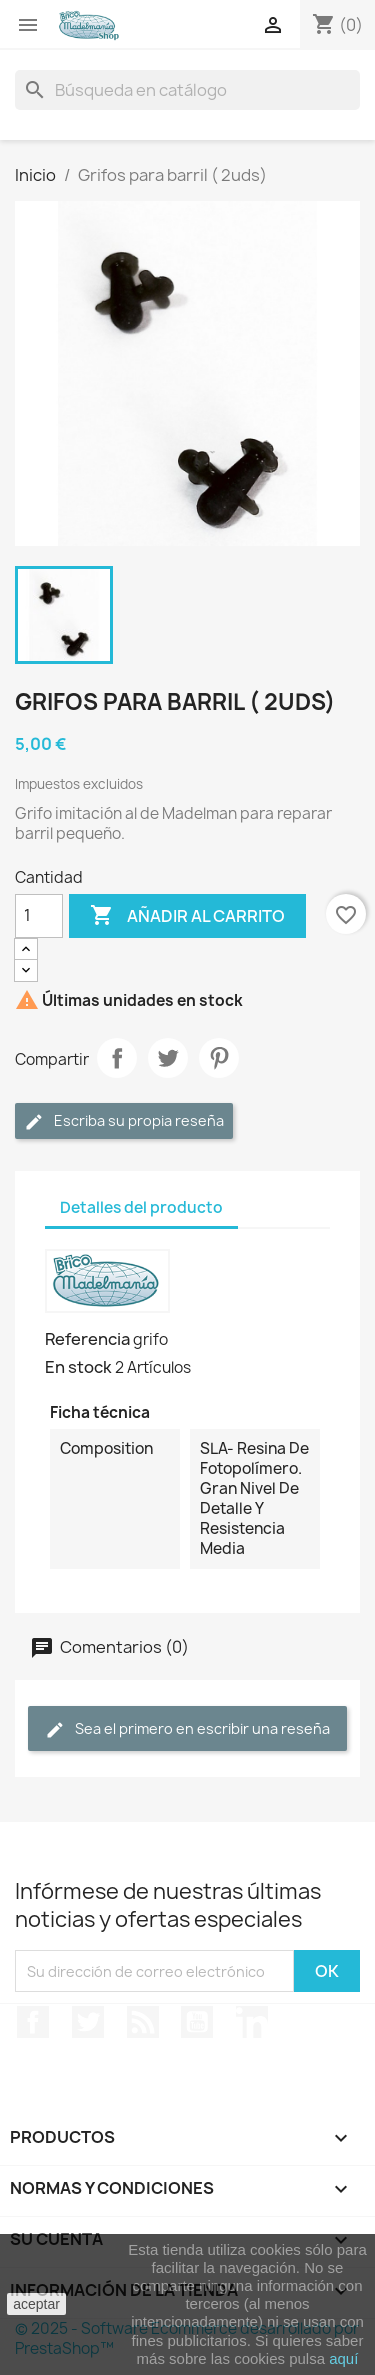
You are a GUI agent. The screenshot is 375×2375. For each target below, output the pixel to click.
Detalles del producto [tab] (141, 1207)
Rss (143, 2022)
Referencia (87, 1339)
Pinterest (219, 1058)
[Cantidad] (39, 916)
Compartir (117, 1058)
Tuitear (168, 1058)
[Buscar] (187, 90)
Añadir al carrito (187, 916)
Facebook (33, 2022)
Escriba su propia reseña (124, 1121)
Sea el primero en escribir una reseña (187, 1729)
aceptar (36, 2304)
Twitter (88, 2022)
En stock (78, 1367)
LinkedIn (252, 2022)
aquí (343, 2358)
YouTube (197, 2022)
